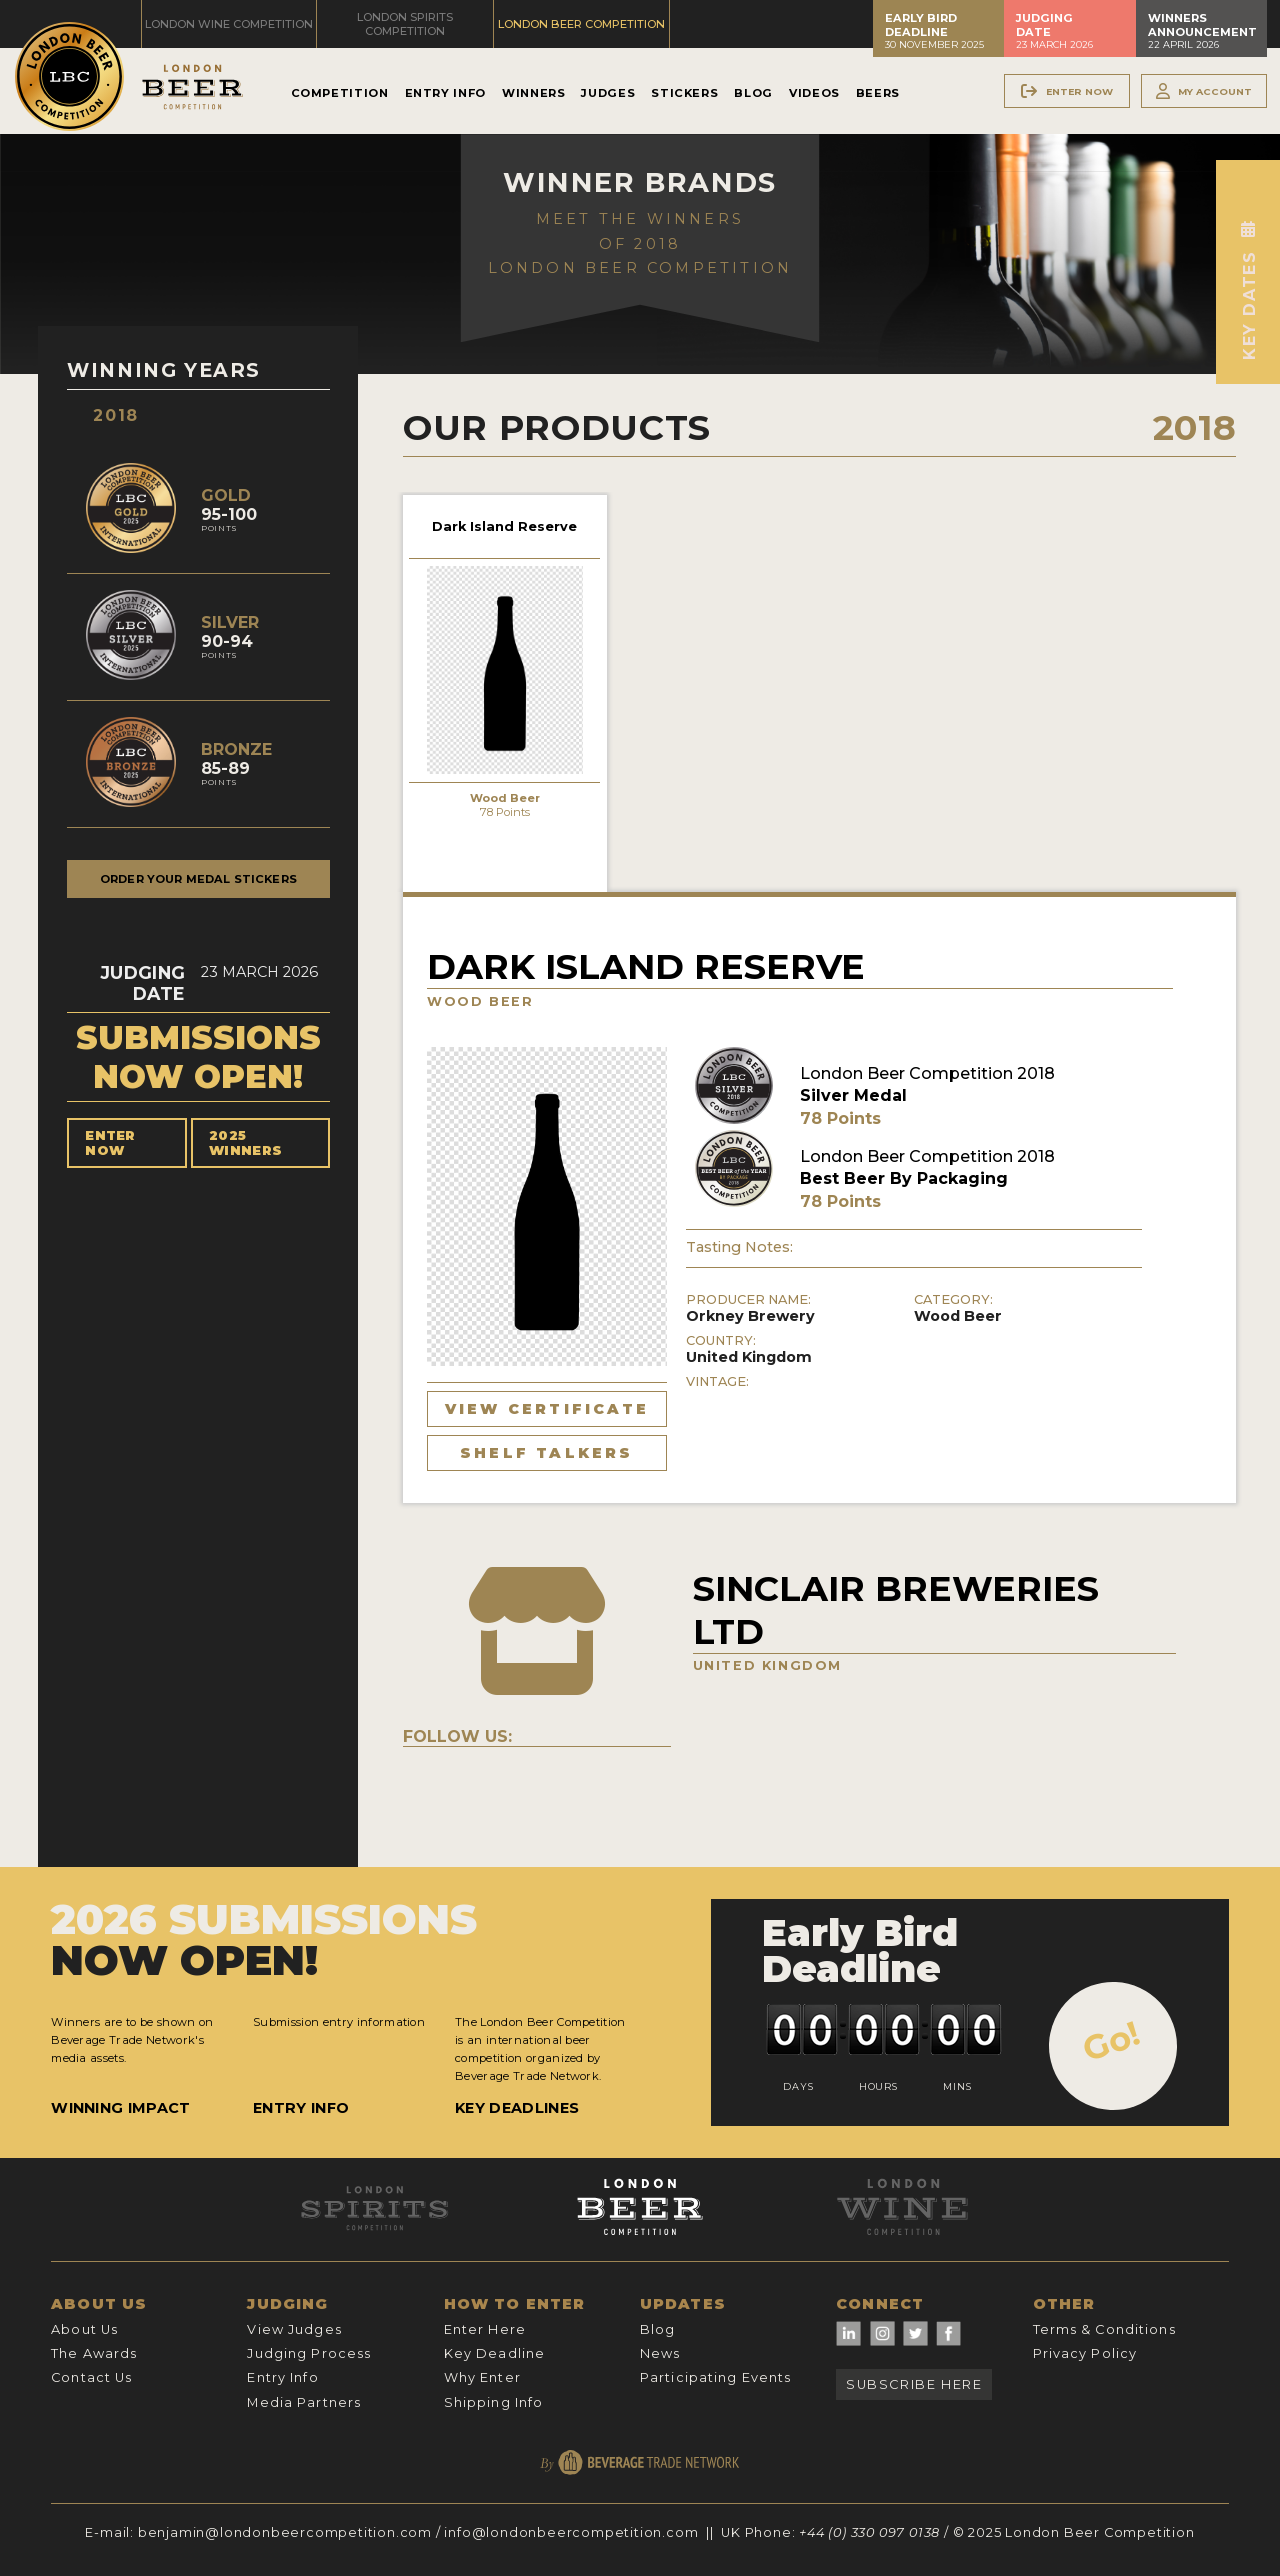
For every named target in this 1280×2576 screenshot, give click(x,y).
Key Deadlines (517, 2108)
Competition (340, 93)
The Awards (94, 2353)
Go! (1111, 2041)
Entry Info (445, 93)
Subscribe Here (914, 2384)
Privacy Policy (1085, 2353)
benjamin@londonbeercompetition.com (285, 2532)
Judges (608, 93)
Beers (878, 93)
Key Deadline (494, 2353)
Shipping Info (494, 2402)
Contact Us (91, 2377)
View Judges (294, 2329)
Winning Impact (120, 2108)
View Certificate (547, 1409)
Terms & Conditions (1104, 2329)
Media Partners (304, 2402)
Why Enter (482, 2377)
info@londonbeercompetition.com (571, 2532)
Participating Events (715, 2377)
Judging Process (309, 2353)
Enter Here (485, 2329)
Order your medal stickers (198, 879)
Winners (533, 93)
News (660, 2353)
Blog (753, 93)
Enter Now (110, 1143)
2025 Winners (245, 1143)
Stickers (684, 93)
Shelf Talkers (547, 1453)
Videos (814, 93)
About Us (84, 2329)
